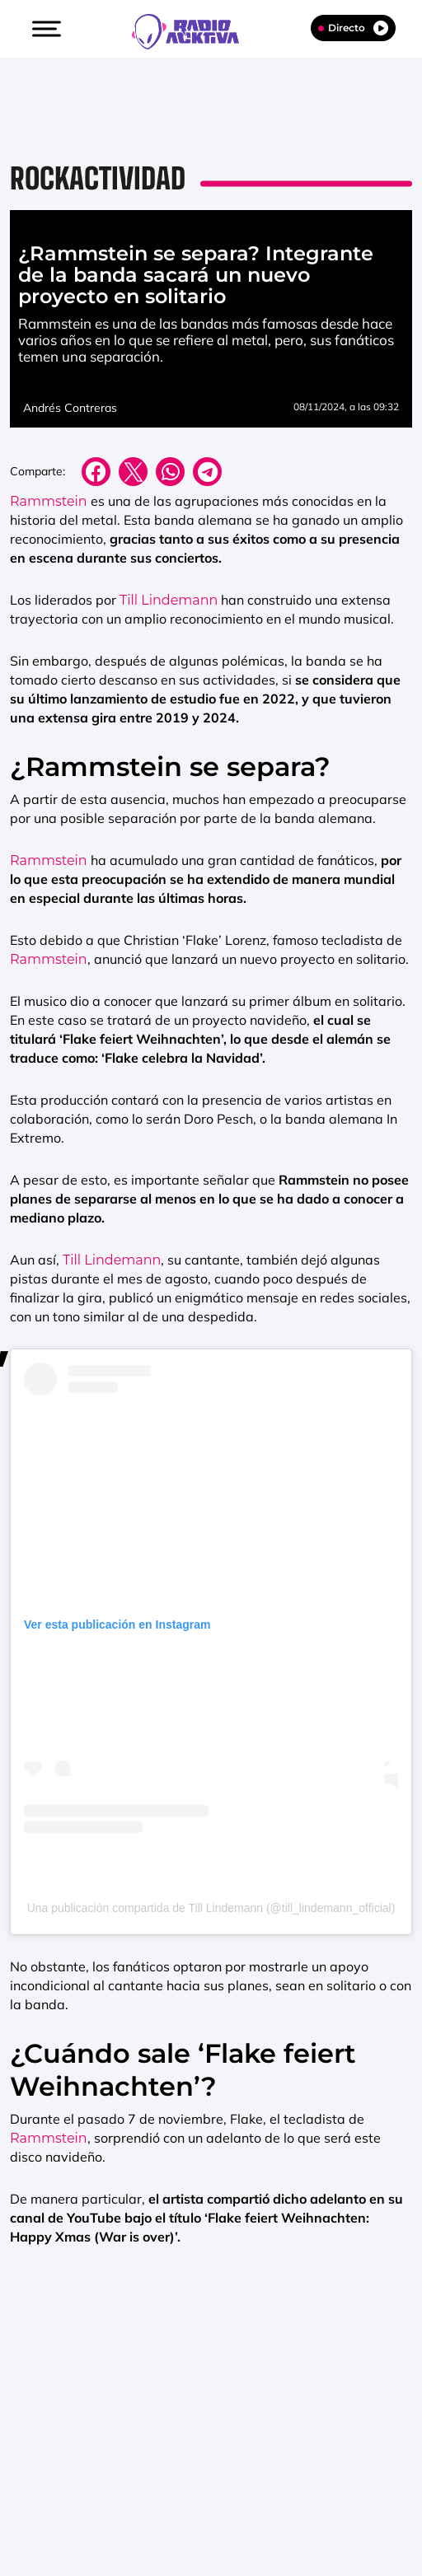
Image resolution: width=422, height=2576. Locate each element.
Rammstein (48, 501)
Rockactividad (97, 178)
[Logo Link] (193, 29)
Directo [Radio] (353, 28)
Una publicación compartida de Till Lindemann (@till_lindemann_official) (211, 1907)
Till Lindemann (169, 600)
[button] (44, 29)
